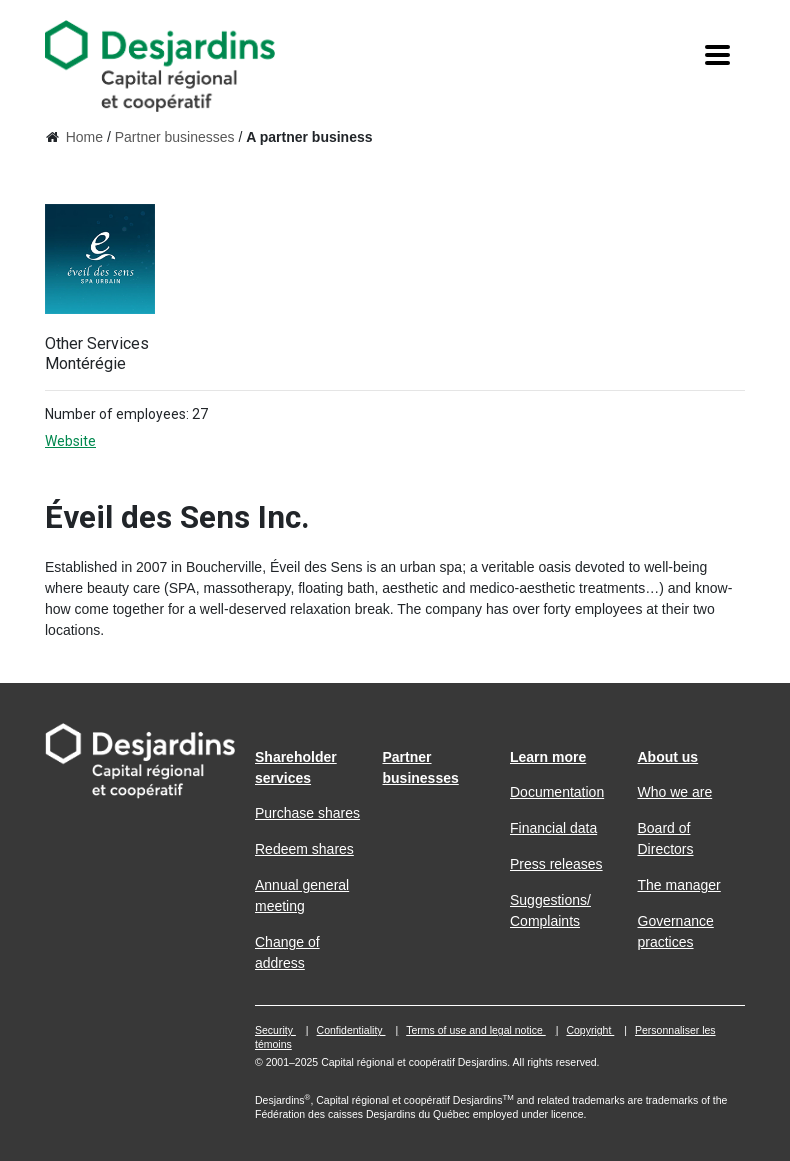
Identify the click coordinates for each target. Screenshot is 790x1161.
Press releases (556, 864)
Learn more (548, 757)
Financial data (553, 828)
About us (668, 757)
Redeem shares (304, 849)
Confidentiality (351, 1030)
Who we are (675, 792)
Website (87, 441)
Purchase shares (307, 813)
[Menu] (717, 56)
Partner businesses (175, 137)
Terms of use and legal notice (476, 1030)
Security (275, 1030)
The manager (679, 885)
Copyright (590, 1030)
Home (84, 137)
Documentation (557, 792)
